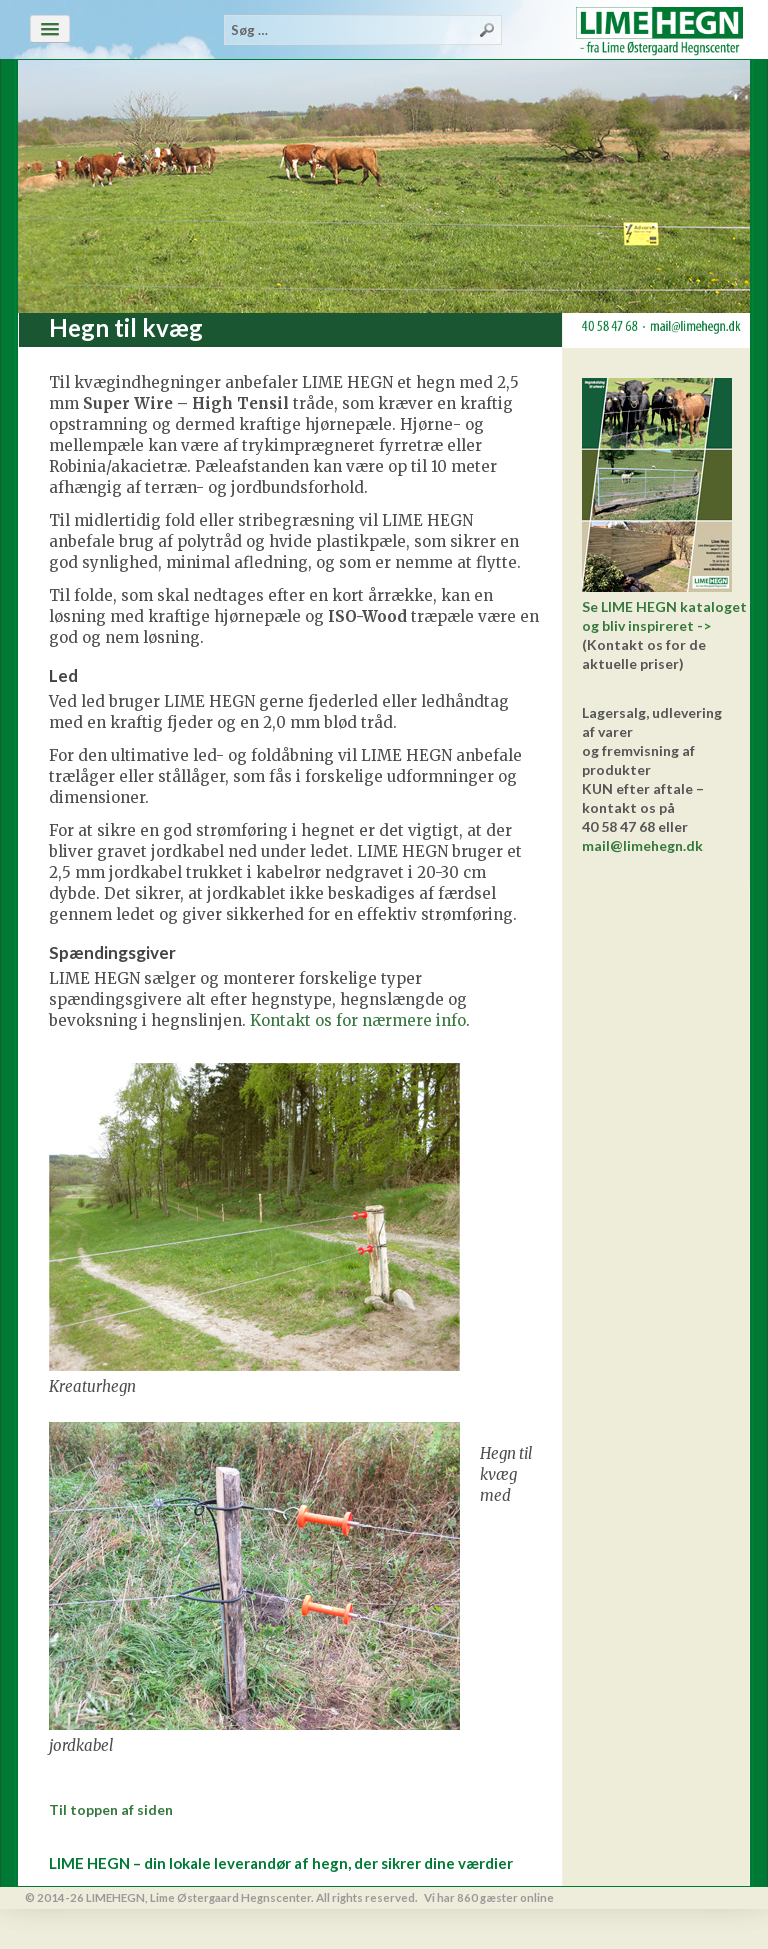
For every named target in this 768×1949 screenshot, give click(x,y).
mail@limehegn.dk (642, 845)
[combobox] (363, 30)
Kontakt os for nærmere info (358, 1020)
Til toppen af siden (111, 1809)
